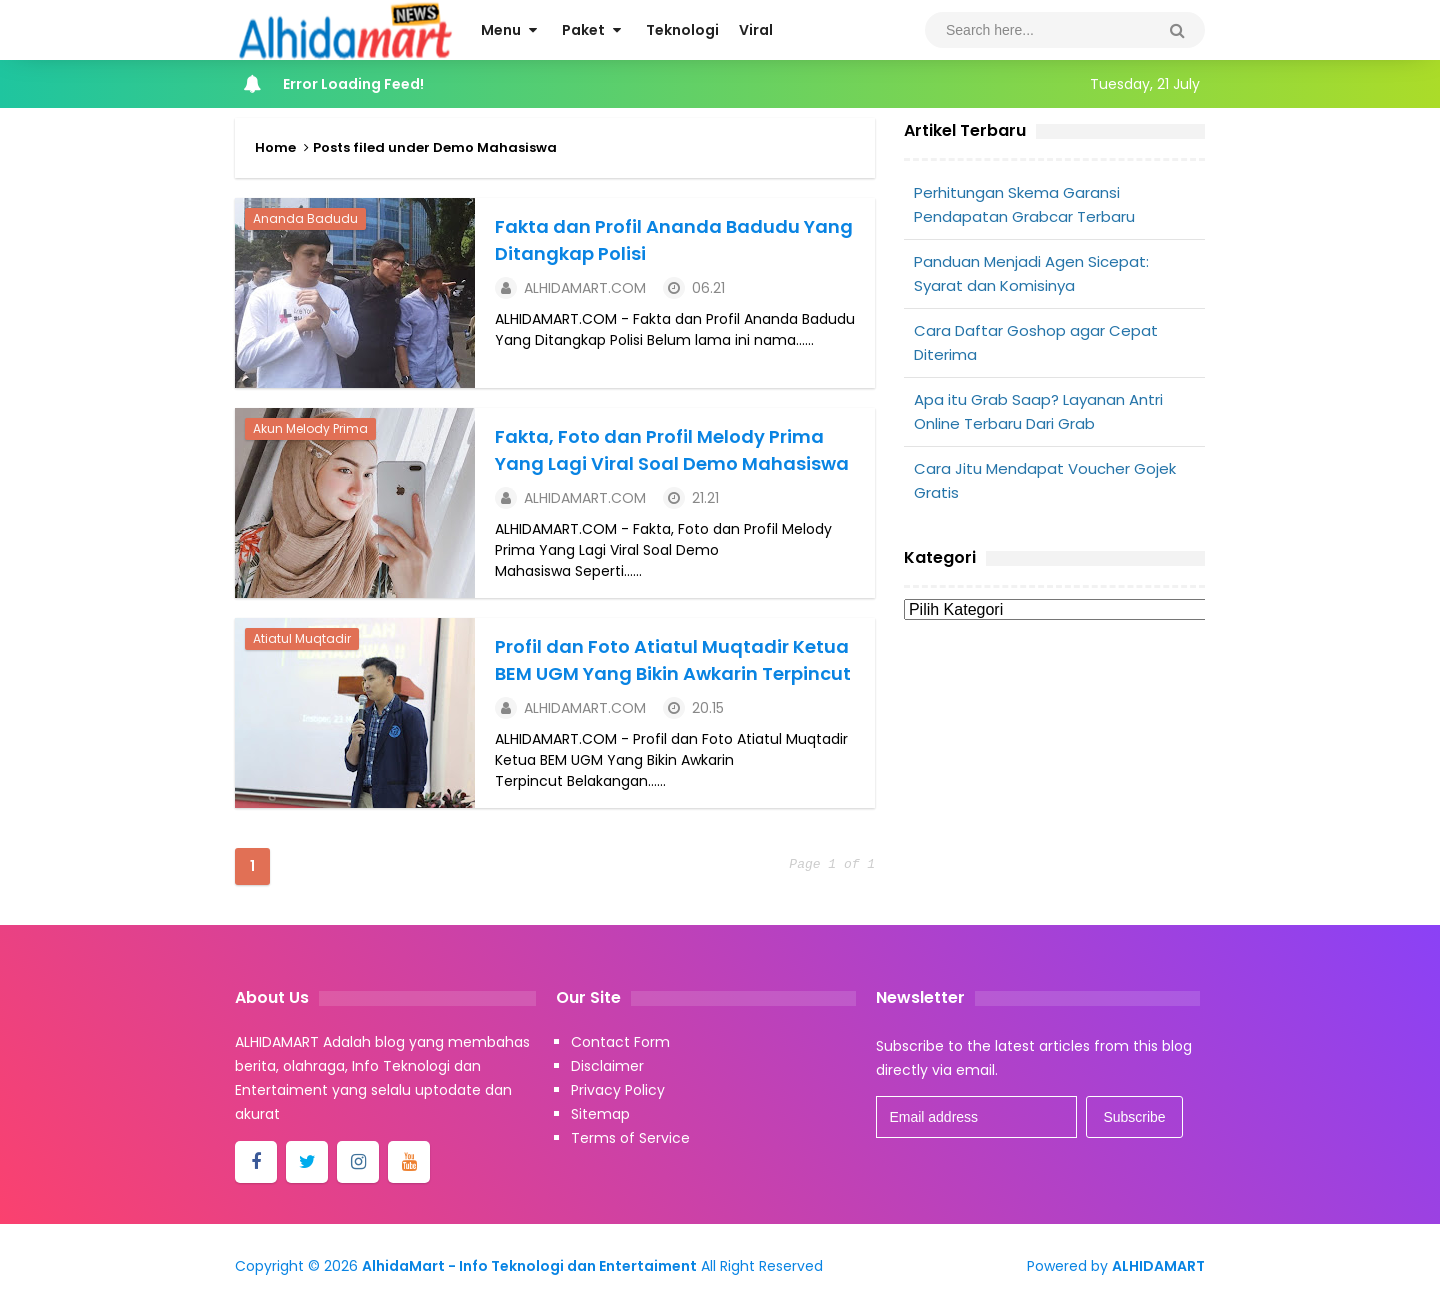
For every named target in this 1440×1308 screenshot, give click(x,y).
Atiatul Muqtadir (302, 638)
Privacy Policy (618, 1090)
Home (275, 147)
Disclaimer (607, 1066)
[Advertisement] (1054, 787)
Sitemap (600, 1114)
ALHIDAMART (1158, 1266)
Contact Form (620, 1042)
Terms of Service (630, 1138)
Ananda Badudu (305, 218)
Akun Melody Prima (310, 428)
